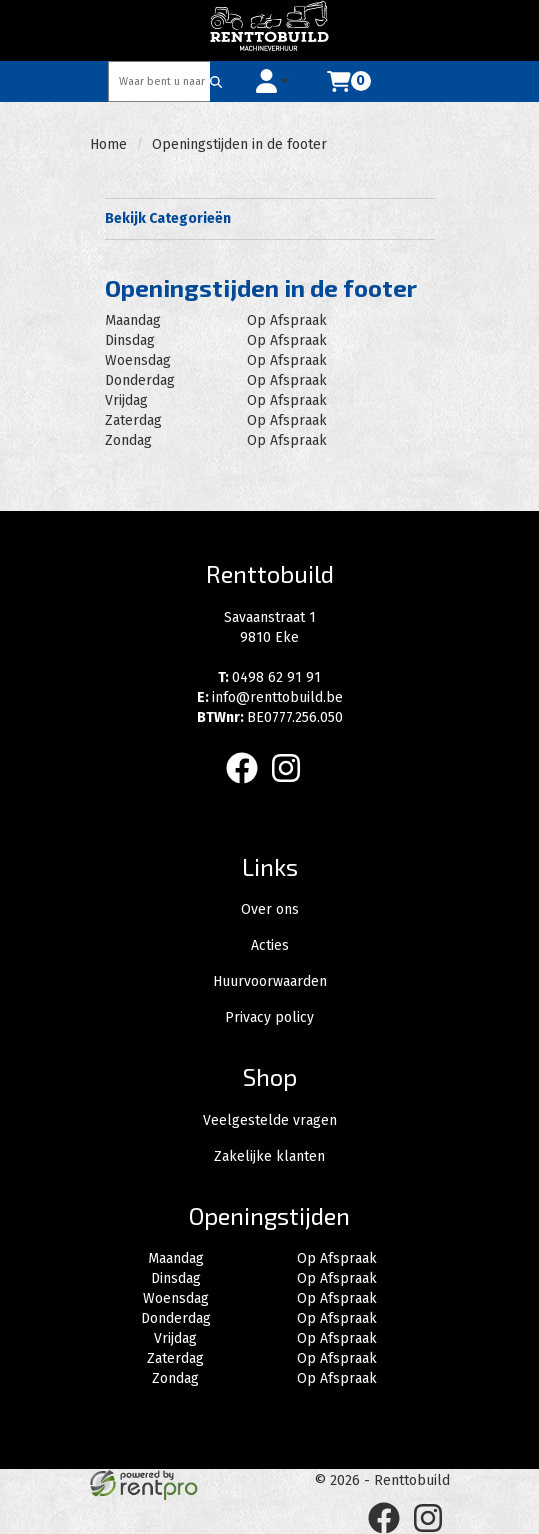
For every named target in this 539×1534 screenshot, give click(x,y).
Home (108, 144)
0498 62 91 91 (269, 677)
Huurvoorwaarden (270, 981)
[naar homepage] (270, 30)
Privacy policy (269, 1017)
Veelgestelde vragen (270, 1120)
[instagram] (292, 787)
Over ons (270, 909)
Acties (270, 945)
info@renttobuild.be (270, 697)
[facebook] (248, 787)
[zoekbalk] (160, 81)
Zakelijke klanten (269, 1156)
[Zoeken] (216, 81)
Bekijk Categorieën (270, 218)
